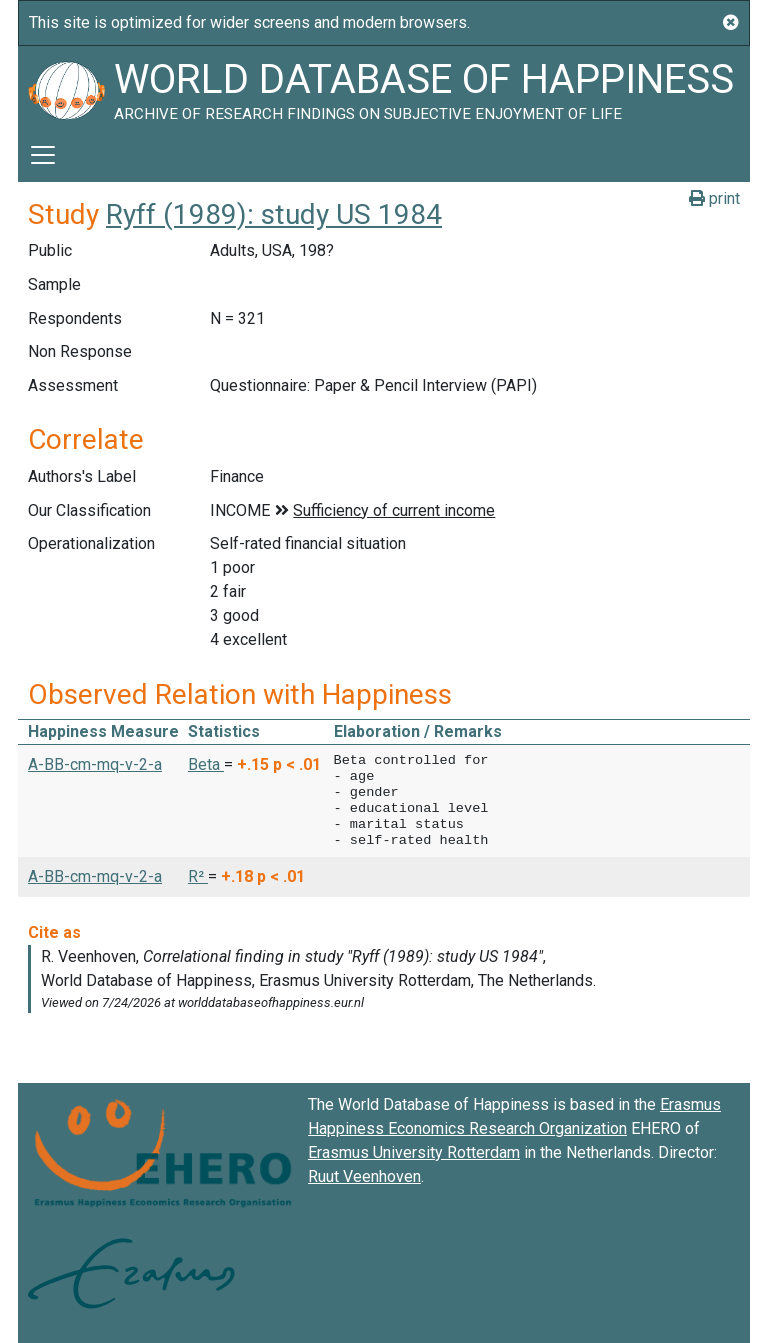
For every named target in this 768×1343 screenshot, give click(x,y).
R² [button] (198, 876)
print (714, 198)
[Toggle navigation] (43, 155)
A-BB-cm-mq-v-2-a (95, 764)
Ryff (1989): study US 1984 (274, 214)
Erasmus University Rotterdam (414, 1152)
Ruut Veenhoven (364, 1176)
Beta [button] (206, 764)
